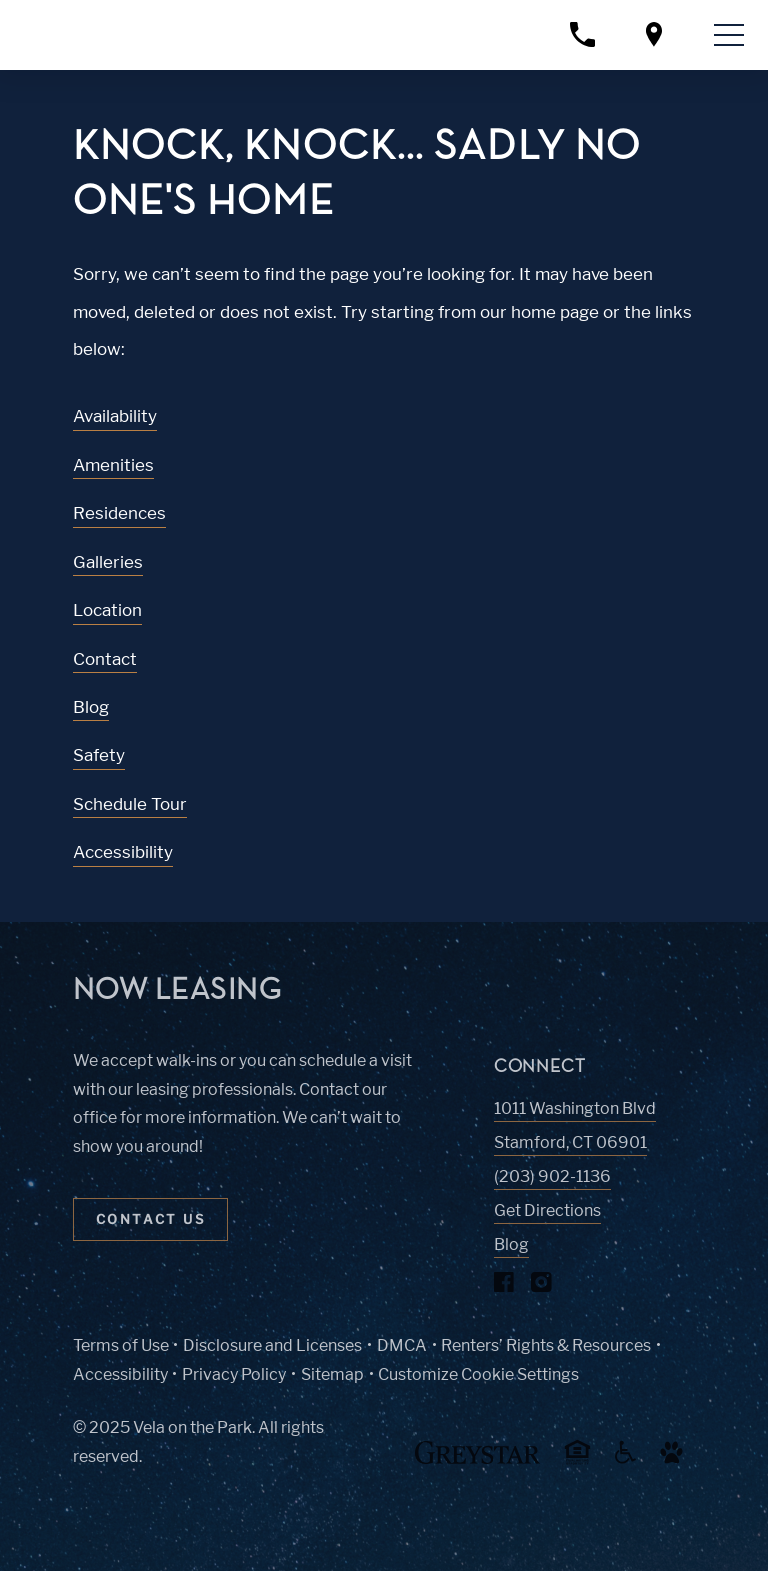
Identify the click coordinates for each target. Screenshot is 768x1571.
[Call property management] (582, 34)
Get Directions (547, 1210)
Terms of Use (121, 1345)
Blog (91, 707)
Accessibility (123, 852)
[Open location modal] (654, 34)
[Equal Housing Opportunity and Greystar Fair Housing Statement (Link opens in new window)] (577, 1461)
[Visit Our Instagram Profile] (541, 1286)
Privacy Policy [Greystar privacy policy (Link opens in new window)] (234, 1374)
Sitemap (332, 1374)
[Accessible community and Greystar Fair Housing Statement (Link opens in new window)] (625, 1459)
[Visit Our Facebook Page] (504, 1286)
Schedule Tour (130, 804)
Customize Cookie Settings (478, 1374)
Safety (99, 755)
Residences (119, 513)
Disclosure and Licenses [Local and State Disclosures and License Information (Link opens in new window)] (272, 1345)
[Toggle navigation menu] (729, 35)
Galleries (108, 562)
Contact (105, 659)
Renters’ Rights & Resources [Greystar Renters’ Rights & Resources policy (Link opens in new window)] (546, 1345)
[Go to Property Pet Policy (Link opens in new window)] (672, 1459)
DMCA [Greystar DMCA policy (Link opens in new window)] (402, 1345)
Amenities (113, 465)
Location (107, 610)
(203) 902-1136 (552, 1176)
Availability (115, 416)
